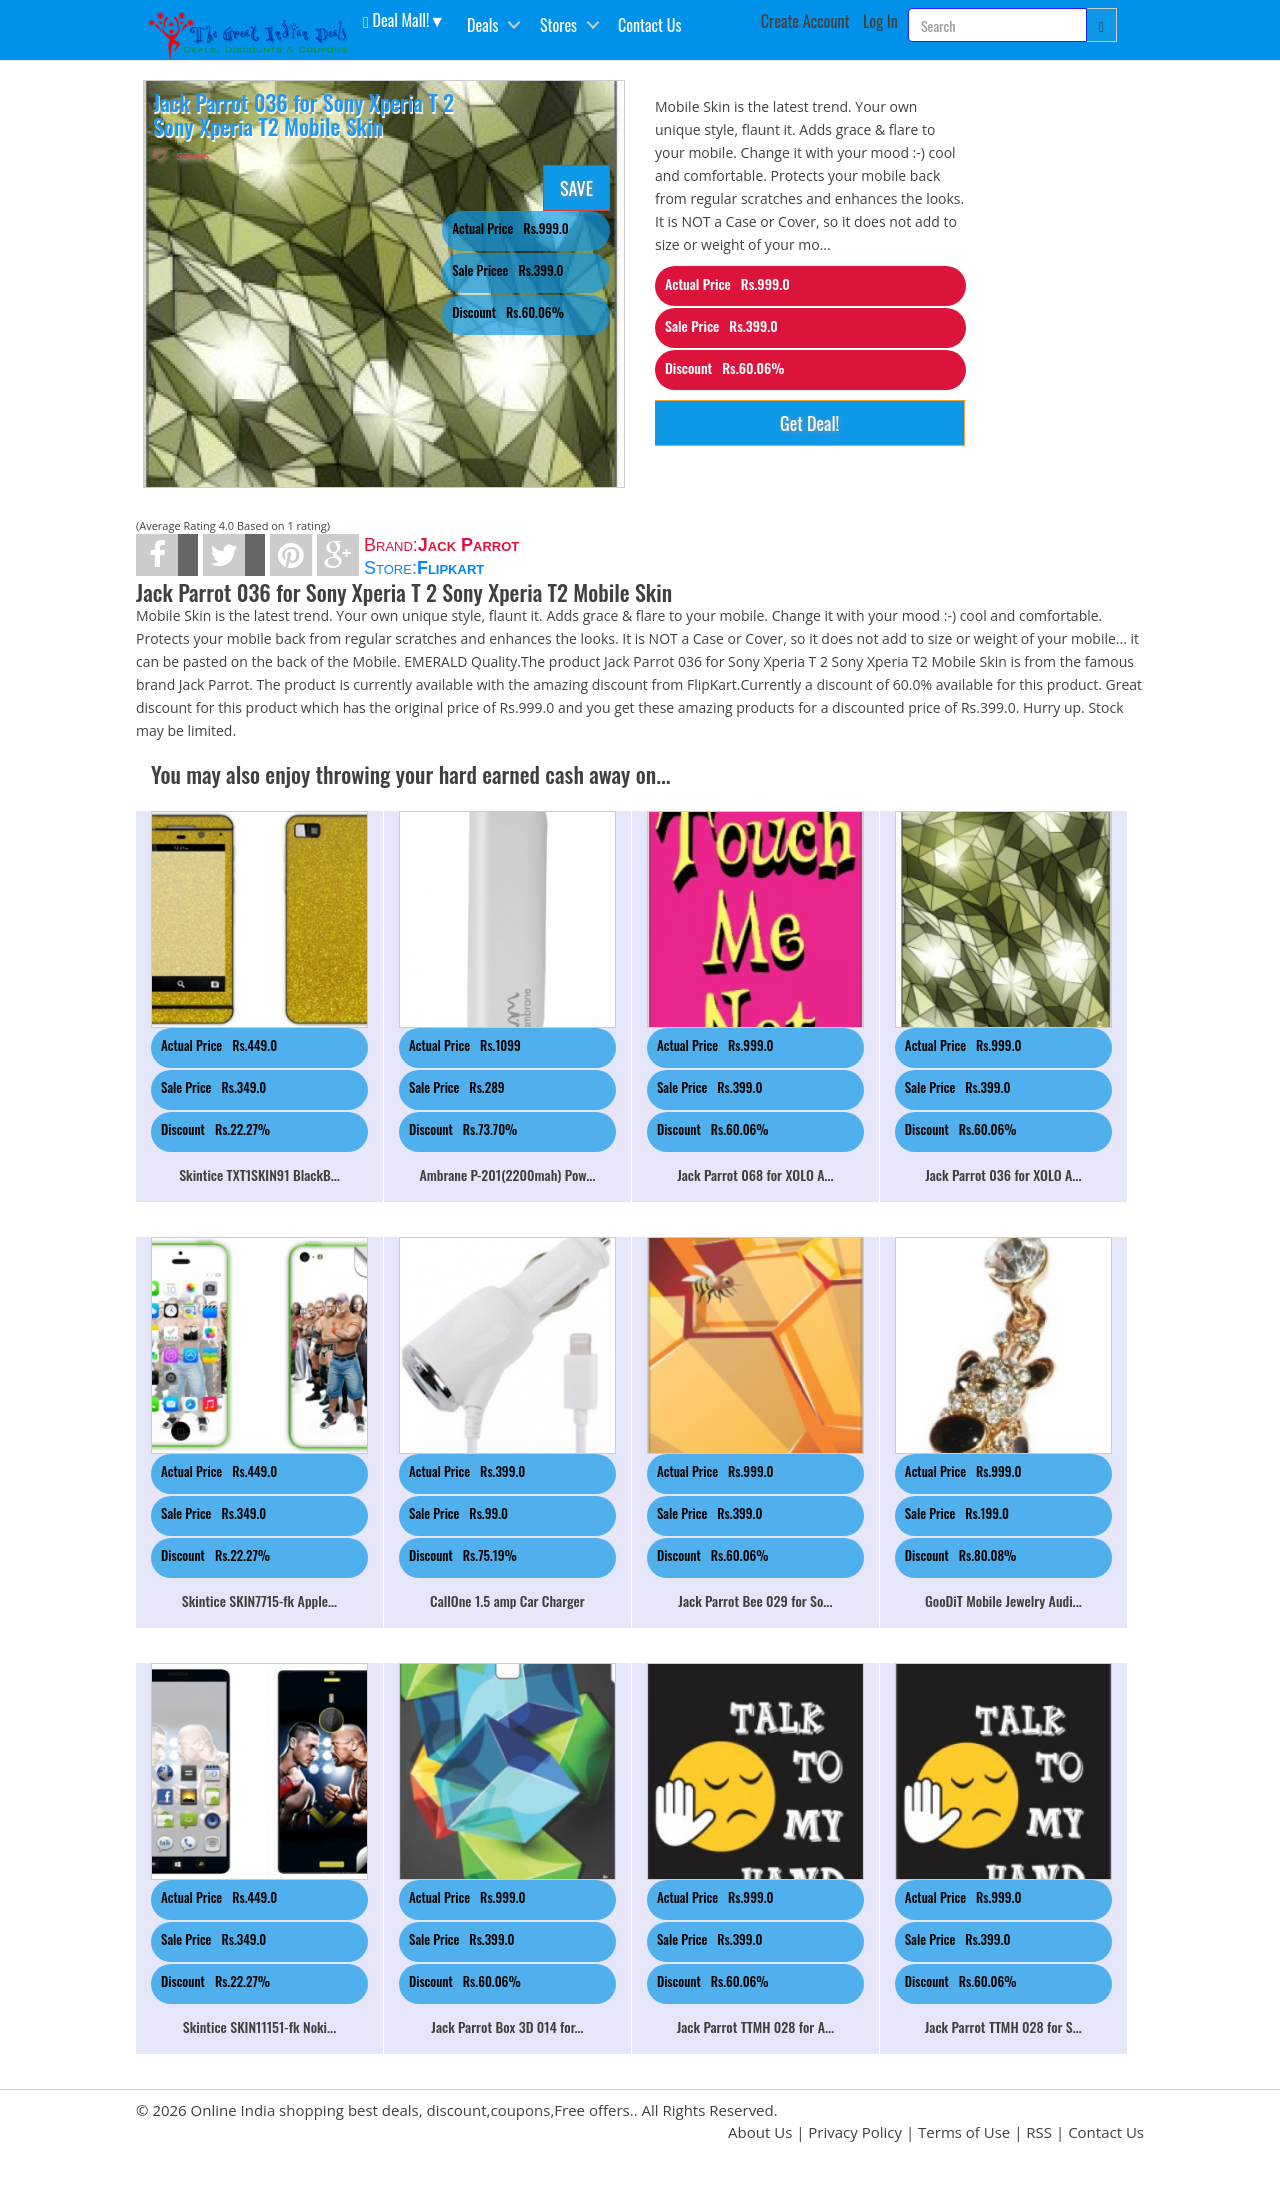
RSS (1039, 2132)
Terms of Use (964, 2132)
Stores (558, 25)
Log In (880, 21)
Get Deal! (809, 423)
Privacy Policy (855, 2132)
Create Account (805, 21)
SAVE (576, 188)
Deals (482, 25)
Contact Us (649, 25)
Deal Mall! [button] (396, 19)
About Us (760, 2132)
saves (181, 155)
